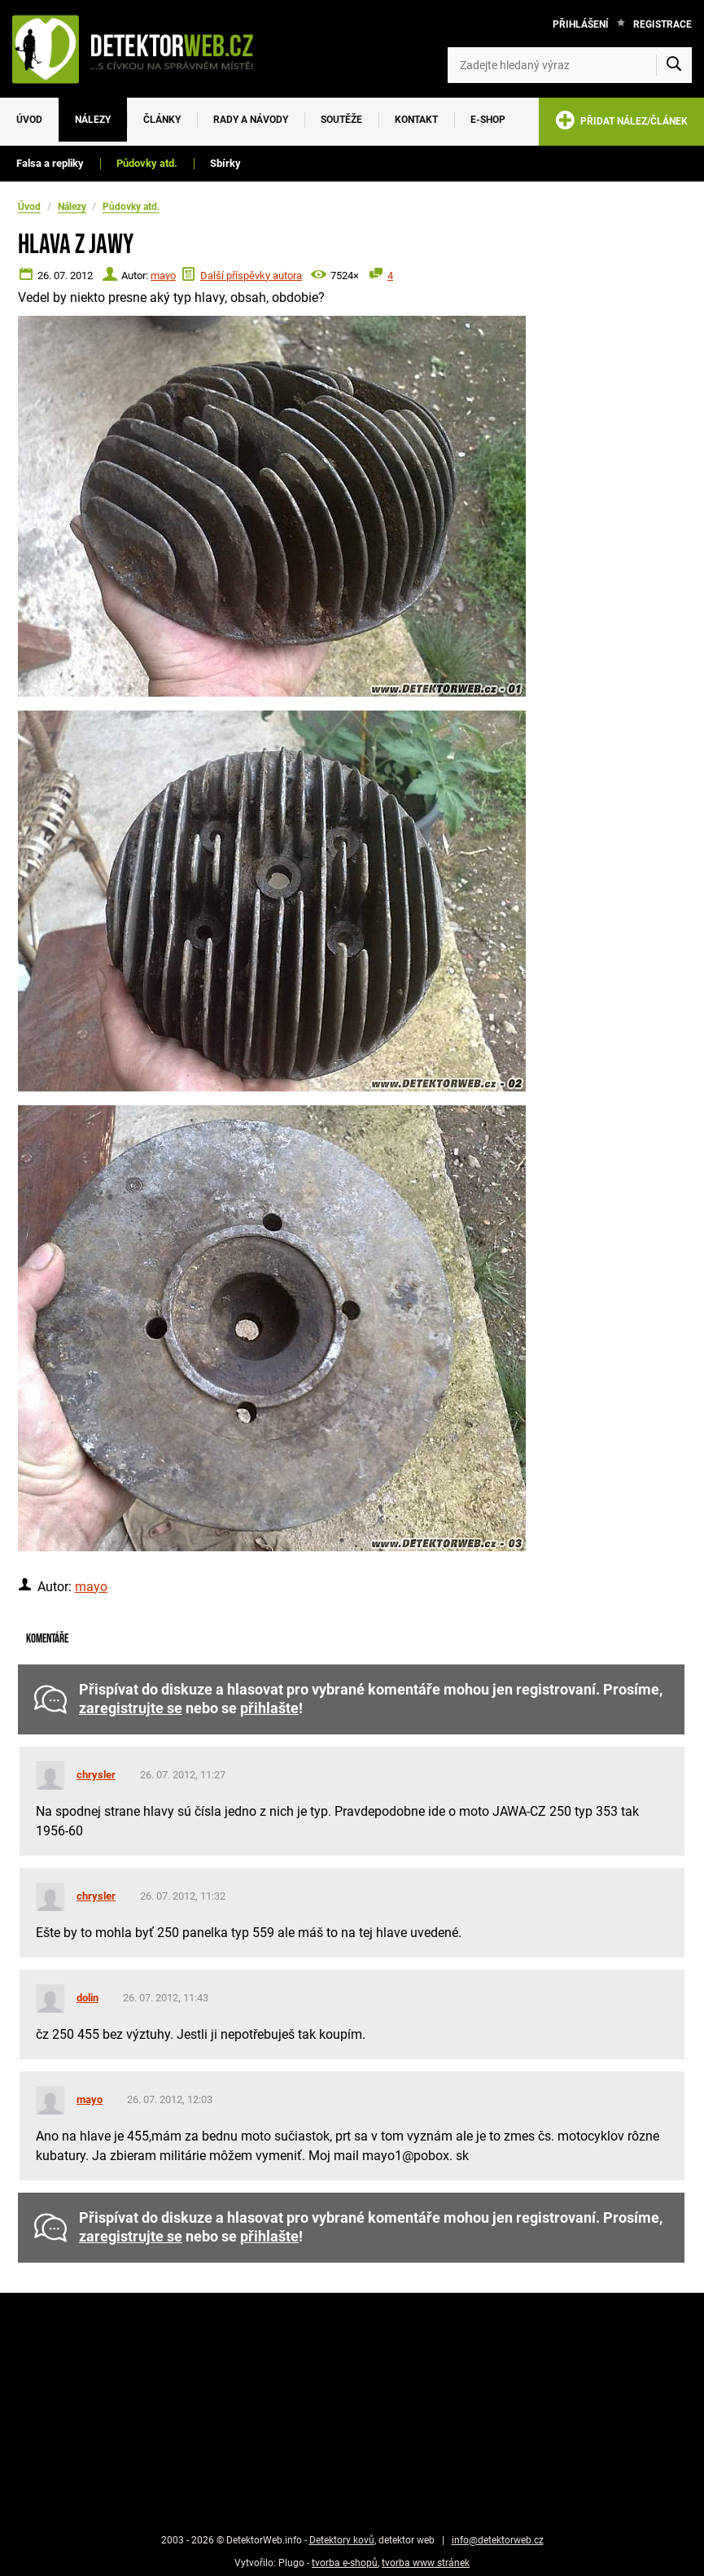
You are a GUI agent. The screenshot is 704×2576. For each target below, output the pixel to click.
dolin (87, 1998)
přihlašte (269, 1708)
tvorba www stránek (426, 2563)
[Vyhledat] (674, 65)
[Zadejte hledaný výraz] (570, 65)
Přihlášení (581, 24)
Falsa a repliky (50, 163)
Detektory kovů (341, 2540)
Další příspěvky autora (251, 275)
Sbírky (225, 163)
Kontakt (416, 119)
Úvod (29, 119)
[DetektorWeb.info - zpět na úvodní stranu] (141, 49)
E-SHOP (487, 119)
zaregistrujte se (130, 1708)
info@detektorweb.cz (498, 2540)
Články (162, 119)
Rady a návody (250, 119)
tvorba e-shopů (345, 2563)
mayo (163, 275)
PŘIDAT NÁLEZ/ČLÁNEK (621, 123)
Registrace (662, 24)
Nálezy (93, 119)
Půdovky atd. (146, 163)
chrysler (96, 1775)
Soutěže (341, 119)
